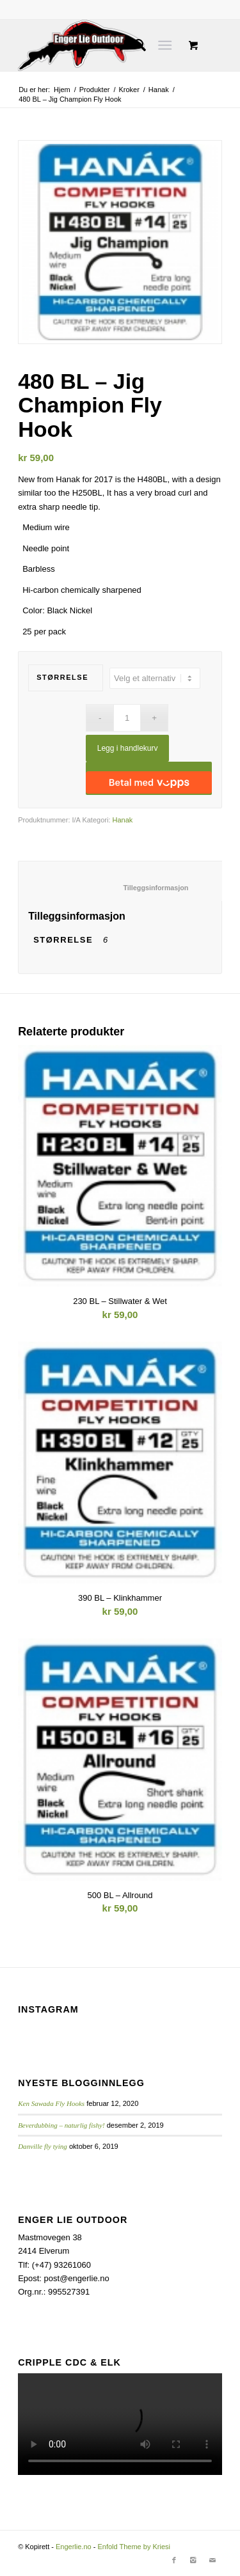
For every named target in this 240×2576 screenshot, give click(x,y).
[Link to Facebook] (174, 2560)
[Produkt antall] (127, 718)
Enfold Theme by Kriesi (133, 2546)
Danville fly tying (42, 2146)
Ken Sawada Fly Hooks (51, 2103)
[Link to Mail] (212, 2560)
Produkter (94, 89)
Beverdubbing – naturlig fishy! (61, 2125)
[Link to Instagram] (193, 2560)
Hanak (158, 89)
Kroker (128, 89)
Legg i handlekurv (127, 748)
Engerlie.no (74, 2546)
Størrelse (62, 677)
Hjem (62, 89)
